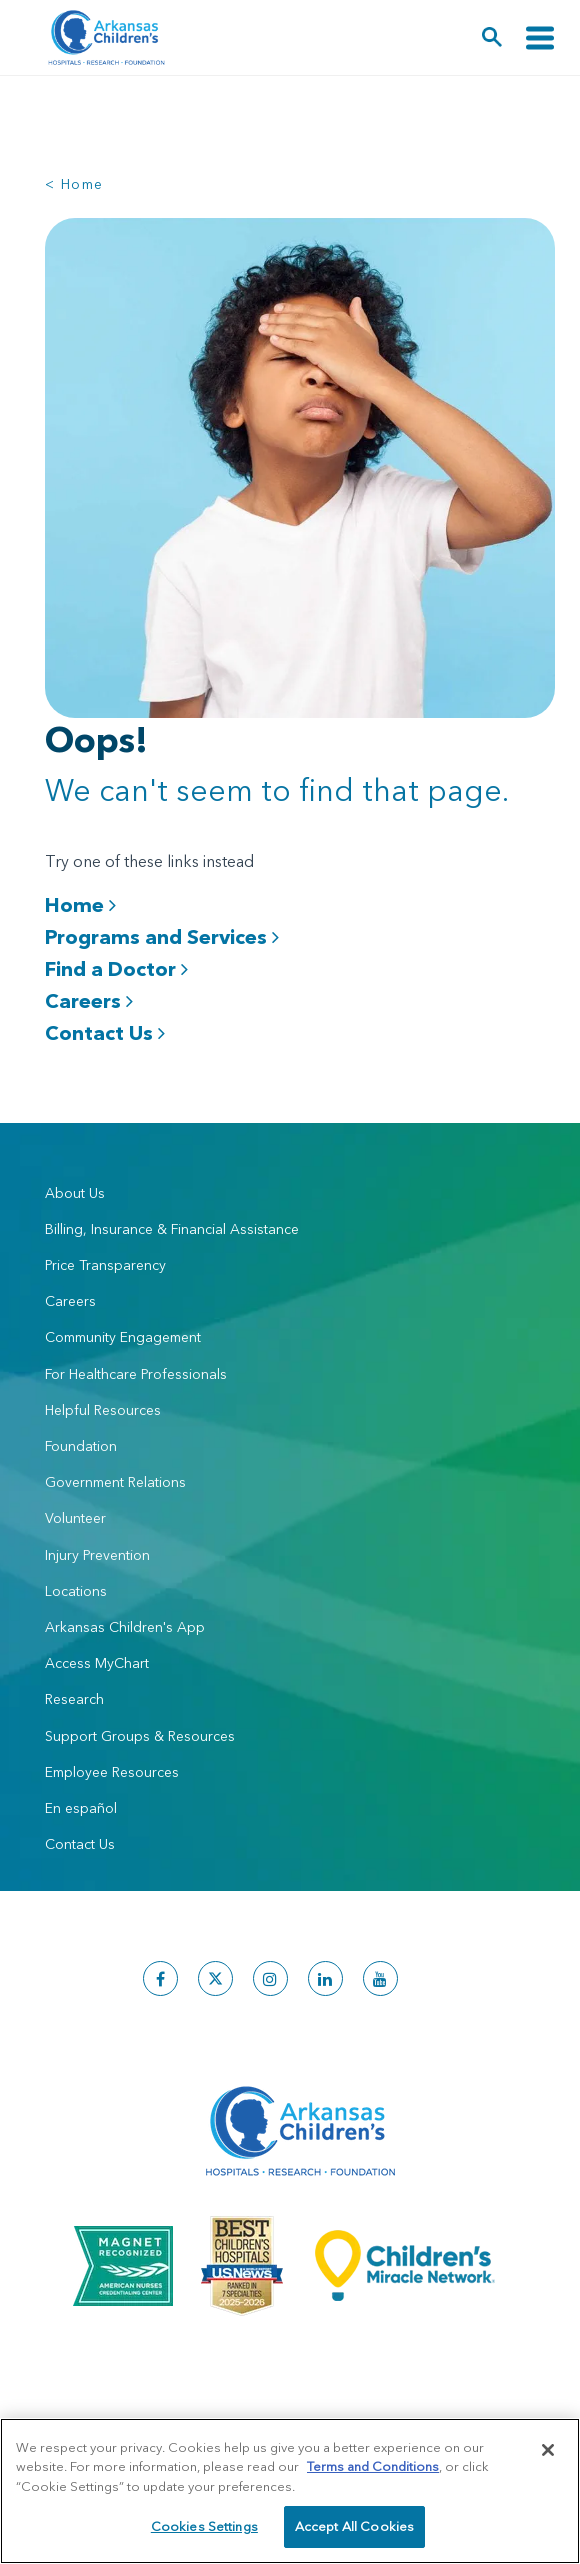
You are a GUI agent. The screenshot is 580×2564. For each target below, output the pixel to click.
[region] (290, 2491)
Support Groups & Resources (140, 1736)
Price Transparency (105, 1265)
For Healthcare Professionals (136, 1374)
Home (80, 904)
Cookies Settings (204, 2526)
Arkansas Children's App (125, 1627)
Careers (89, 1000)
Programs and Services (162, 936)
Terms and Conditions (373, 2466)
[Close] (548, 2450)
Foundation (81, 1446)
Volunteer (75, 1518)
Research (74, 1699)
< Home (74, 184)
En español (81, 1808)
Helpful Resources (103, 1410)
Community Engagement (123, 1337)
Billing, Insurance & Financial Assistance (172, 1229)
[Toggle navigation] (540, 37)
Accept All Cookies (354, 2526)
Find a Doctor (116, 968)
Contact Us (105, 1032)
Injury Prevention (97, 1555)
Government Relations (115, 1482)
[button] (492, 37)
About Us (75, 1193)
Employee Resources (112, 1772)
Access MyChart (97, 1663)
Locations (76, 1591)
